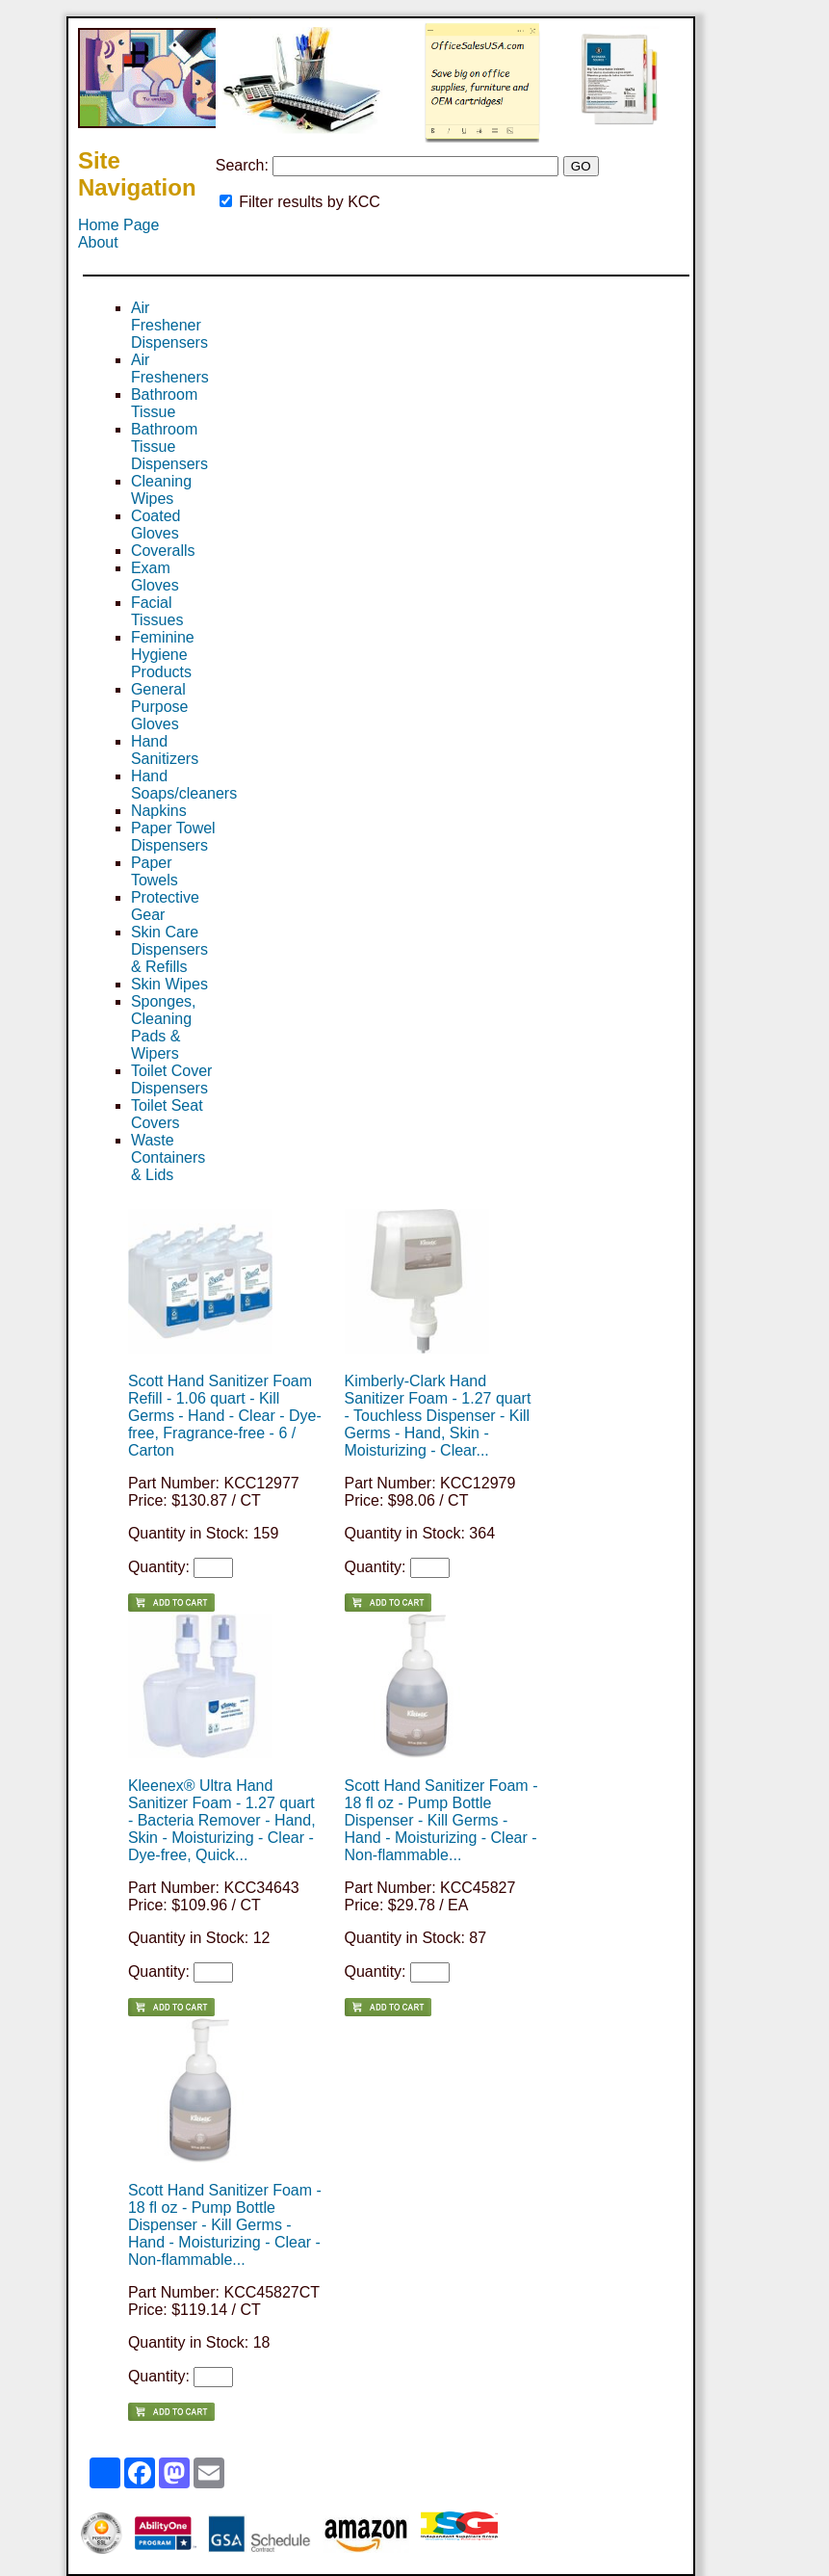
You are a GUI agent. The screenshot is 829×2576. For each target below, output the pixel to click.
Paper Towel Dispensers (173, 837)
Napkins (159, 810)
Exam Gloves (155, 576)
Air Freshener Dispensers (169, 325)
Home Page (119, 225)
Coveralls (163, 550)
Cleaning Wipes (161, 490)
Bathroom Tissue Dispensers (169, 446)
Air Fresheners (170, 368)
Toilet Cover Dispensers (171, 1079)
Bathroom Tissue (164, 403)
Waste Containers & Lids (168, 1157)
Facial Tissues (157, 611)
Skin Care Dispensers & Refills (169, 949)
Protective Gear (165, 906)
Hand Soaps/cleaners (184, 785)
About (98, 242)
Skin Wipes (169, 984)
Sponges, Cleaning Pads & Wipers (163, 1027)
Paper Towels (154, 871)
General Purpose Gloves (160, 706)
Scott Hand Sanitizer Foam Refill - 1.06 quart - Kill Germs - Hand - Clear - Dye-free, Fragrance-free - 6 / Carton (225, 1416)
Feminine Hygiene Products (162, 654)
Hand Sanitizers (164, 750)
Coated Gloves (156, 524)
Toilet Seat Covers (167, 1114)
